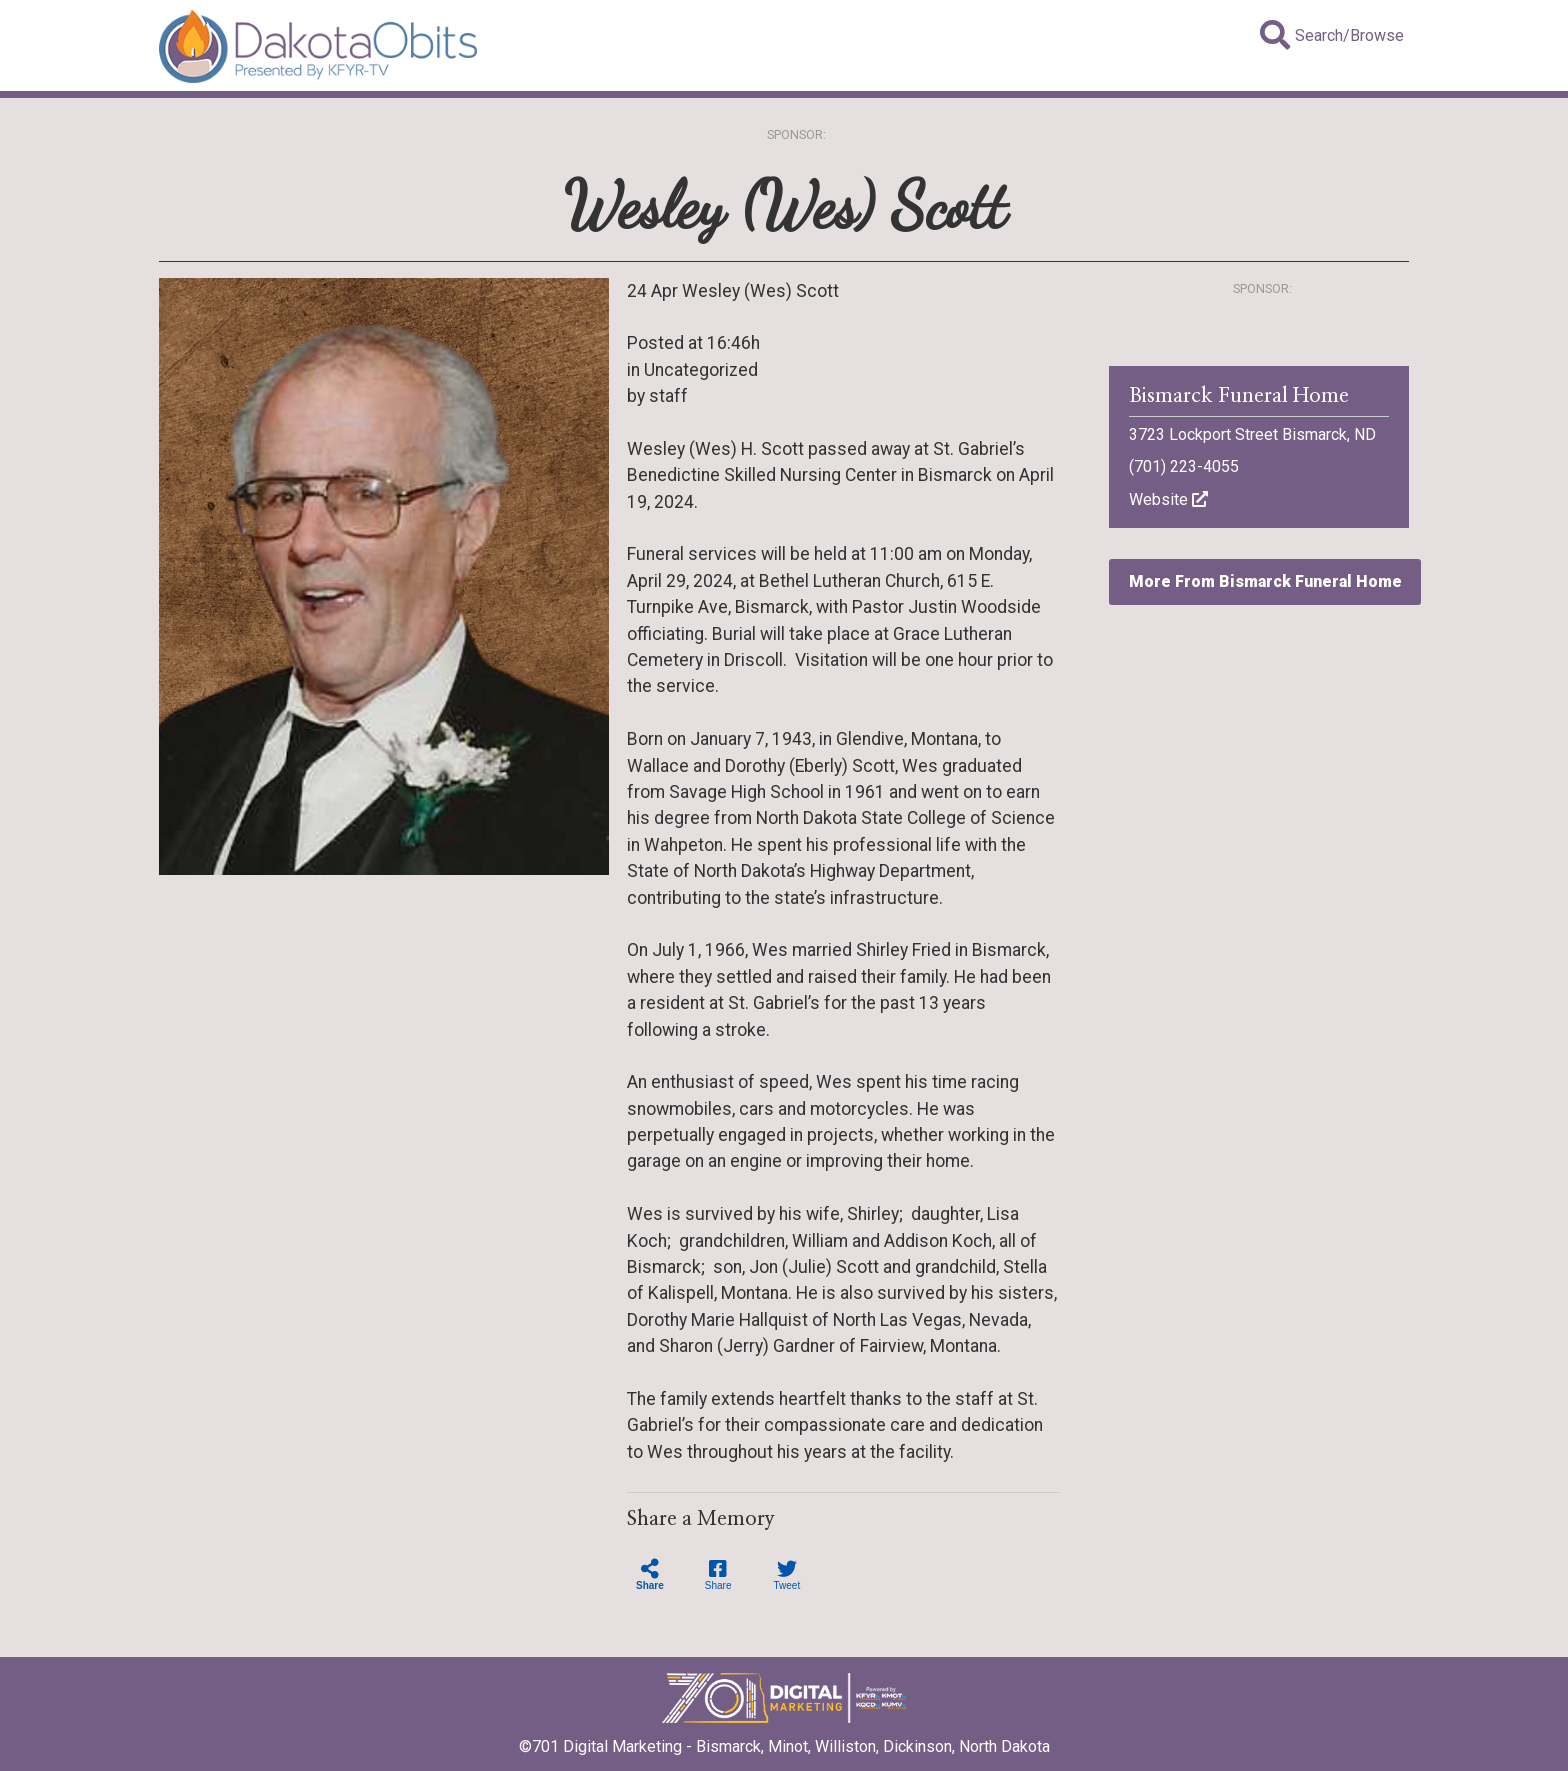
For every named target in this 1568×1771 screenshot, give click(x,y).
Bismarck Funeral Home (1239, 396)
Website (1168, 499)
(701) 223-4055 (1184, 466)
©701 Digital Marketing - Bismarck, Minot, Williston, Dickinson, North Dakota (784, 1740)
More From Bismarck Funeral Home (1265, 581)
